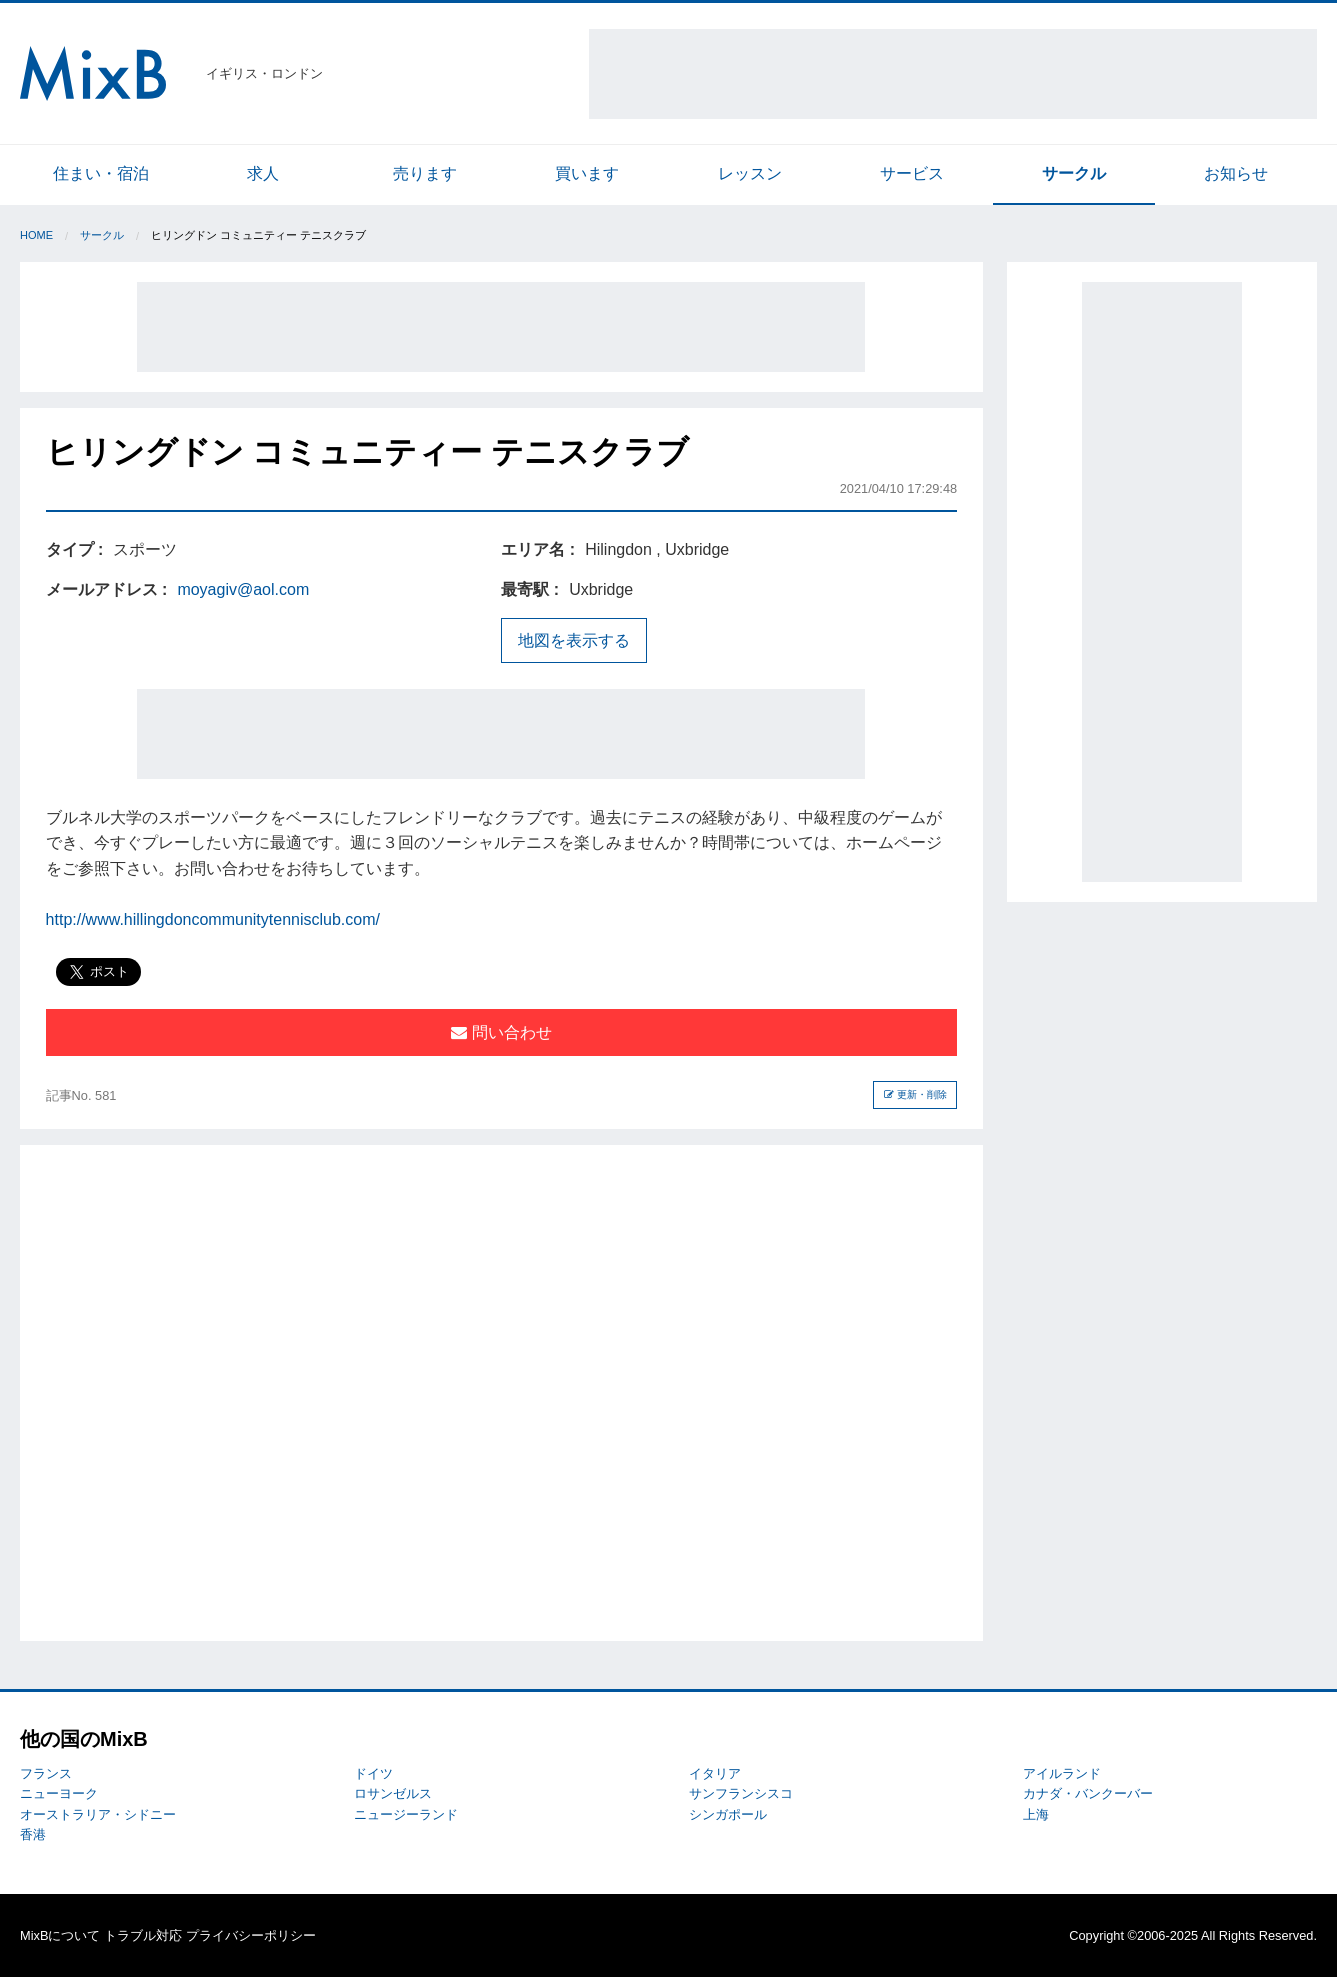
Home (36, 235)
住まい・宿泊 (101, 173)
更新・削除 (915, 1094)
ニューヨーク (59, 1793)
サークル (1074, 173)
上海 (1036, 1814)
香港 (33, 1834)
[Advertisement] (953, 74)
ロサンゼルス (393, 1793)
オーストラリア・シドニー (98, 1814)
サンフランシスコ (741, 1793)
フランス (46, 1773)
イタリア (715, 1773)
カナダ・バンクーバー (1088, 1793)
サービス (912, 173)
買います (587, 173)
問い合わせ (501, 1032)
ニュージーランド (406, 1814)
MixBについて (60, 1935)
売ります (425, 173)
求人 (263, 173)
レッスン (750, 173)
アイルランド (1062, 1773)
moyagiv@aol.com (243, 589)
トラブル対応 (143, 1935)
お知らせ (1236, 173)
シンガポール (728, 1814)
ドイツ (373, 1773)
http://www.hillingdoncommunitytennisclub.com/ (213, 919)
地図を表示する (574, 640)
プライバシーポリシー (251, 1935)
